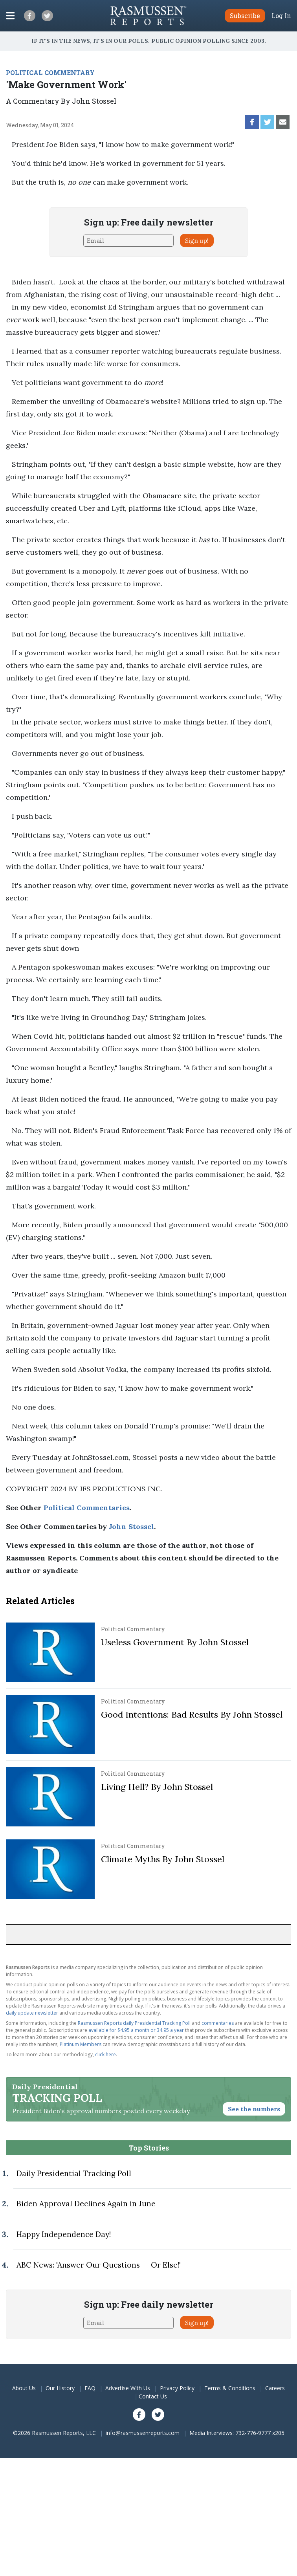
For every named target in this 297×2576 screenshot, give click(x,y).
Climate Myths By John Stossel (162, 1859)
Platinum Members (80, 2044)
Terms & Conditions (229, 2388)
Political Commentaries (87, 1507)
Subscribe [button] (245, 15)
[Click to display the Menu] (10, 15)
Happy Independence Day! (63, 2234)
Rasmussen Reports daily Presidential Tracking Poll (134, 2023)
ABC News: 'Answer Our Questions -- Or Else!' (98, 2265)
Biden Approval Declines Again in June (86, 2203)
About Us (24, 2388)
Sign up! (197, 240)
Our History (60, 2388)
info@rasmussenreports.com (143, 2433)
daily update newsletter (32, 2012)
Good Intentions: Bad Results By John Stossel (191, 1714)
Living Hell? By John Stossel (157, 1786)
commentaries (218, 2023)
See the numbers (254, 2109)
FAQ (89, 2388)
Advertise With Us (127, 2388)
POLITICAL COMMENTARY (50, 72)
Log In (281, 16)
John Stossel (131, 1526)
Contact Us (153, 2396)
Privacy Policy (177, 2388)
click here (105, 2054)
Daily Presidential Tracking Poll (73, 2173)
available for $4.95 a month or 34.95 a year (136, 2030)
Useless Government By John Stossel (175, 1642)
